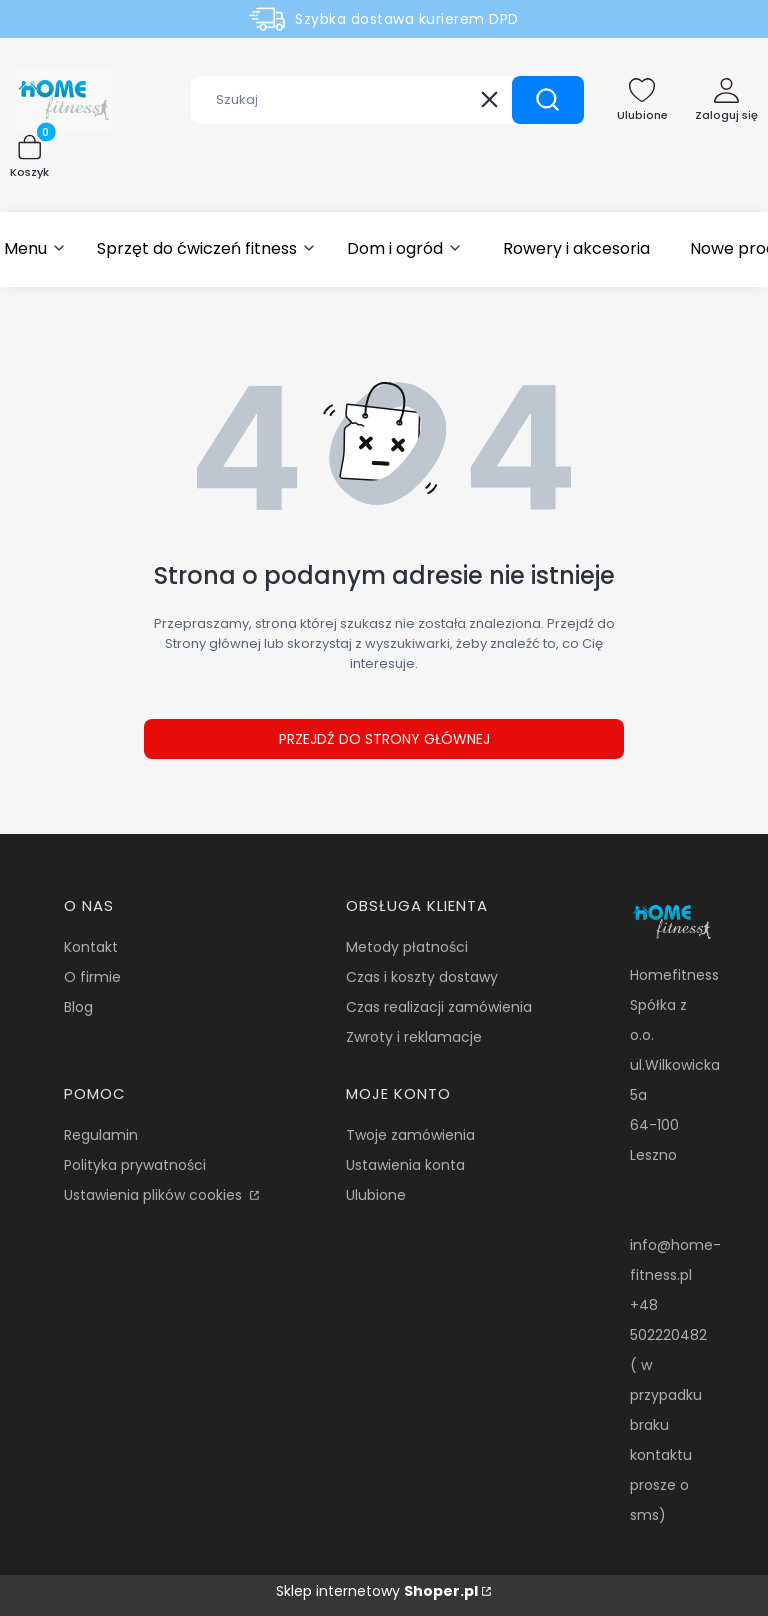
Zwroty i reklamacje (414, 1037)
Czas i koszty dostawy (422, 977)
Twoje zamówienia (410, 1135)
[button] (548, 100)
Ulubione (376, 1195)
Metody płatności (407, 947)
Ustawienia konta (405, 1165)
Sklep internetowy (377, 1591)
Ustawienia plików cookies (155, 1195)
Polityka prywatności (135, 1165)
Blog (78, 1007)
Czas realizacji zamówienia (439, 1007)
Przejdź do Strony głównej (384, 739)
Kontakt (91, 947)
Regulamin (101, 1135)
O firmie (92, 977)
